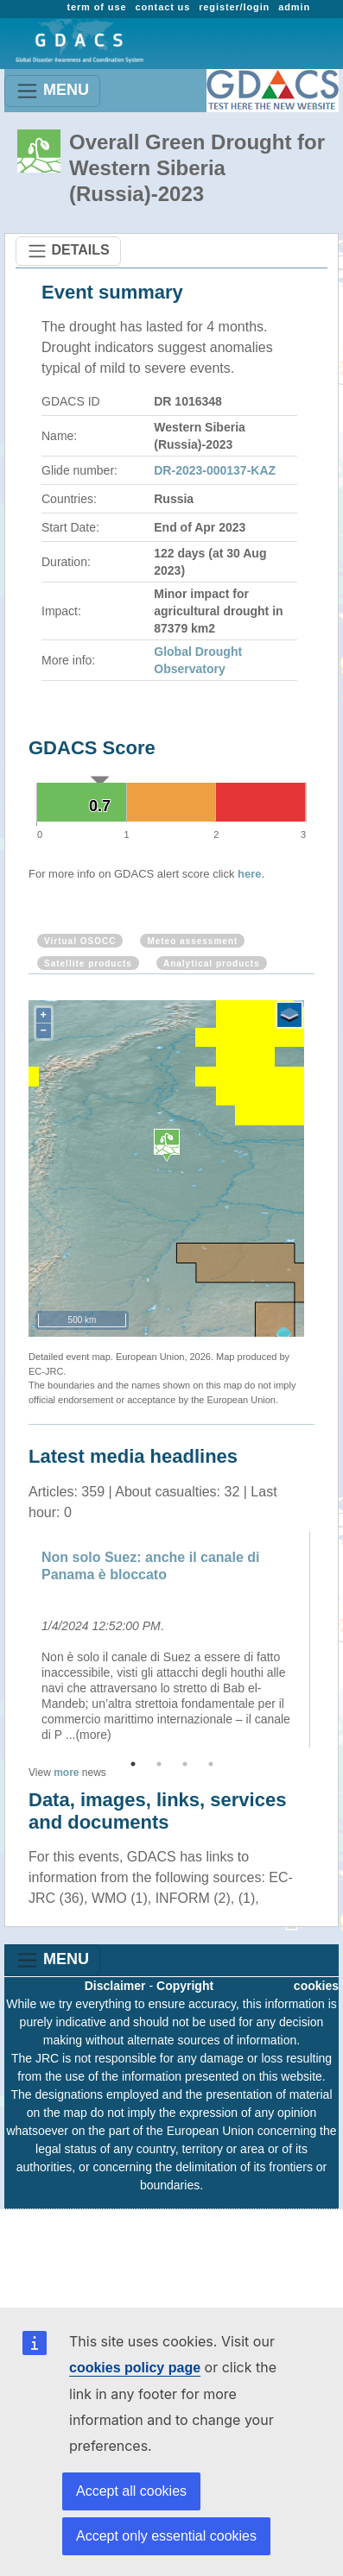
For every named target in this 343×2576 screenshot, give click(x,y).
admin (294, 7)
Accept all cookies (131, 2491)
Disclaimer (115, 1986)
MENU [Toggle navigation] (52, 91)
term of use (96, 7)
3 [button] (185, 1764)
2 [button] (159, 1764)
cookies (316, 1986)
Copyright (184, 1986)
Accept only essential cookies (166, 2536)
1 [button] (133, 1764)
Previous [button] (15, 1639)
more (66, 1773)
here (249, 873)
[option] (171, 1640)
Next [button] (327, 1639)
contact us (162, 7)
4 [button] (210, 1764)
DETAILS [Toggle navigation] (68, 251)
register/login (234, 7)
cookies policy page (134, 2367)
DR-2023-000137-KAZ (215, 470)
